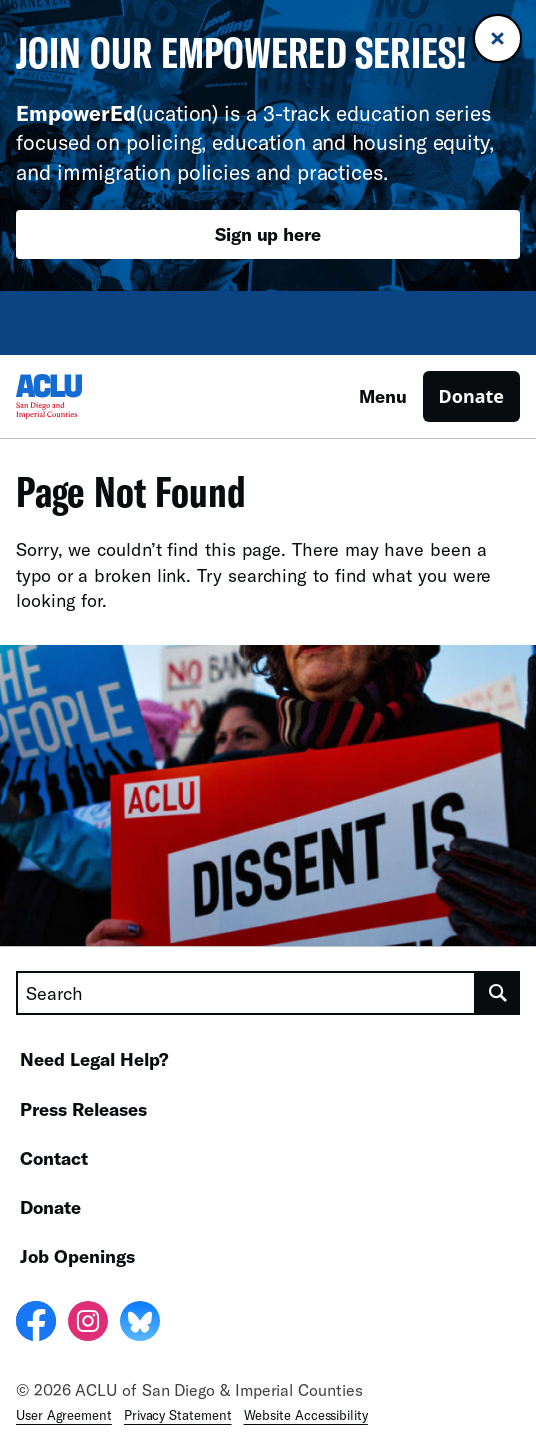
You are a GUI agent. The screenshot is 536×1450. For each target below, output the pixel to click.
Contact (54, 1158)
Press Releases (83, 1109)
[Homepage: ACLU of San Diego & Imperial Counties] (86, 396)
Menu (383, 396)
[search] (498, 993)
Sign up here (268, 234)
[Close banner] (497, 38)
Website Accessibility (306, 1415)
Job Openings (77, 1256)
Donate (471, 396)
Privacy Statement (178, 1415)
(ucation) (117, 112)
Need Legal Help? (94, 1059)
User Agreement (64, 1415)
